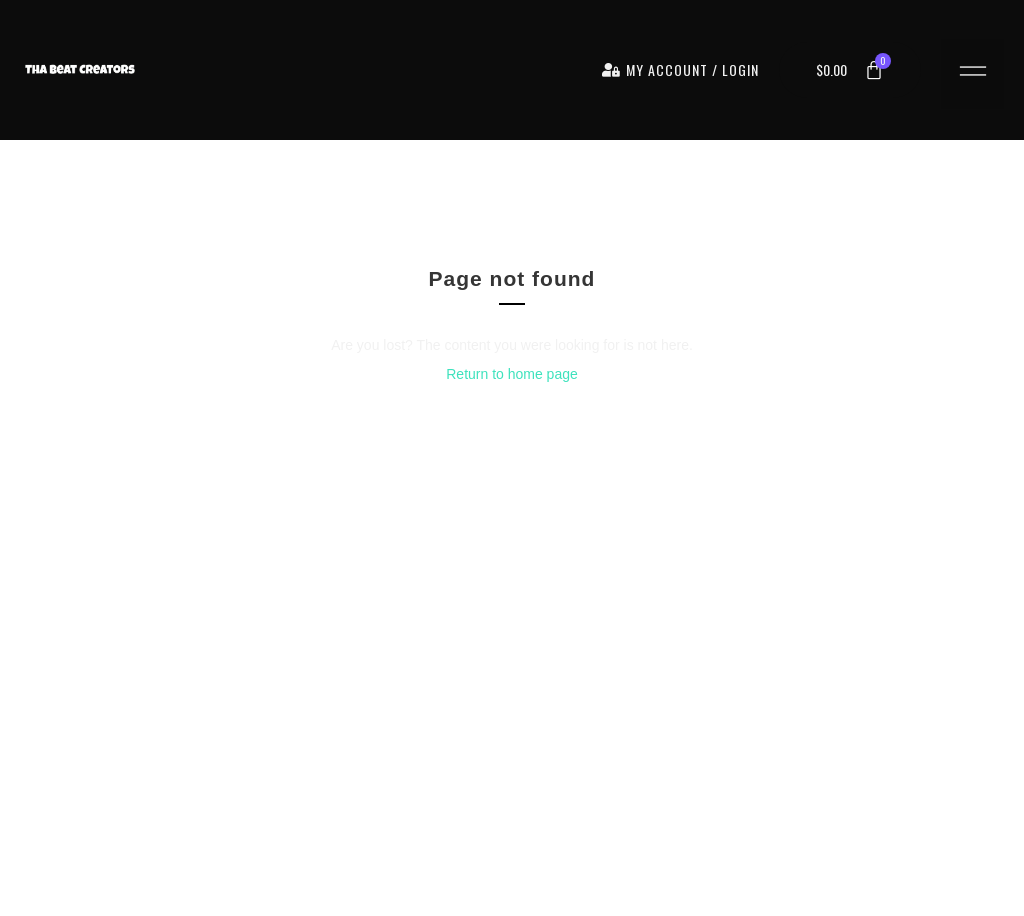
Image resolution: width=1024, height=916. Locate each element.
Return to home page (512, 374)
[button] (972, 74)
